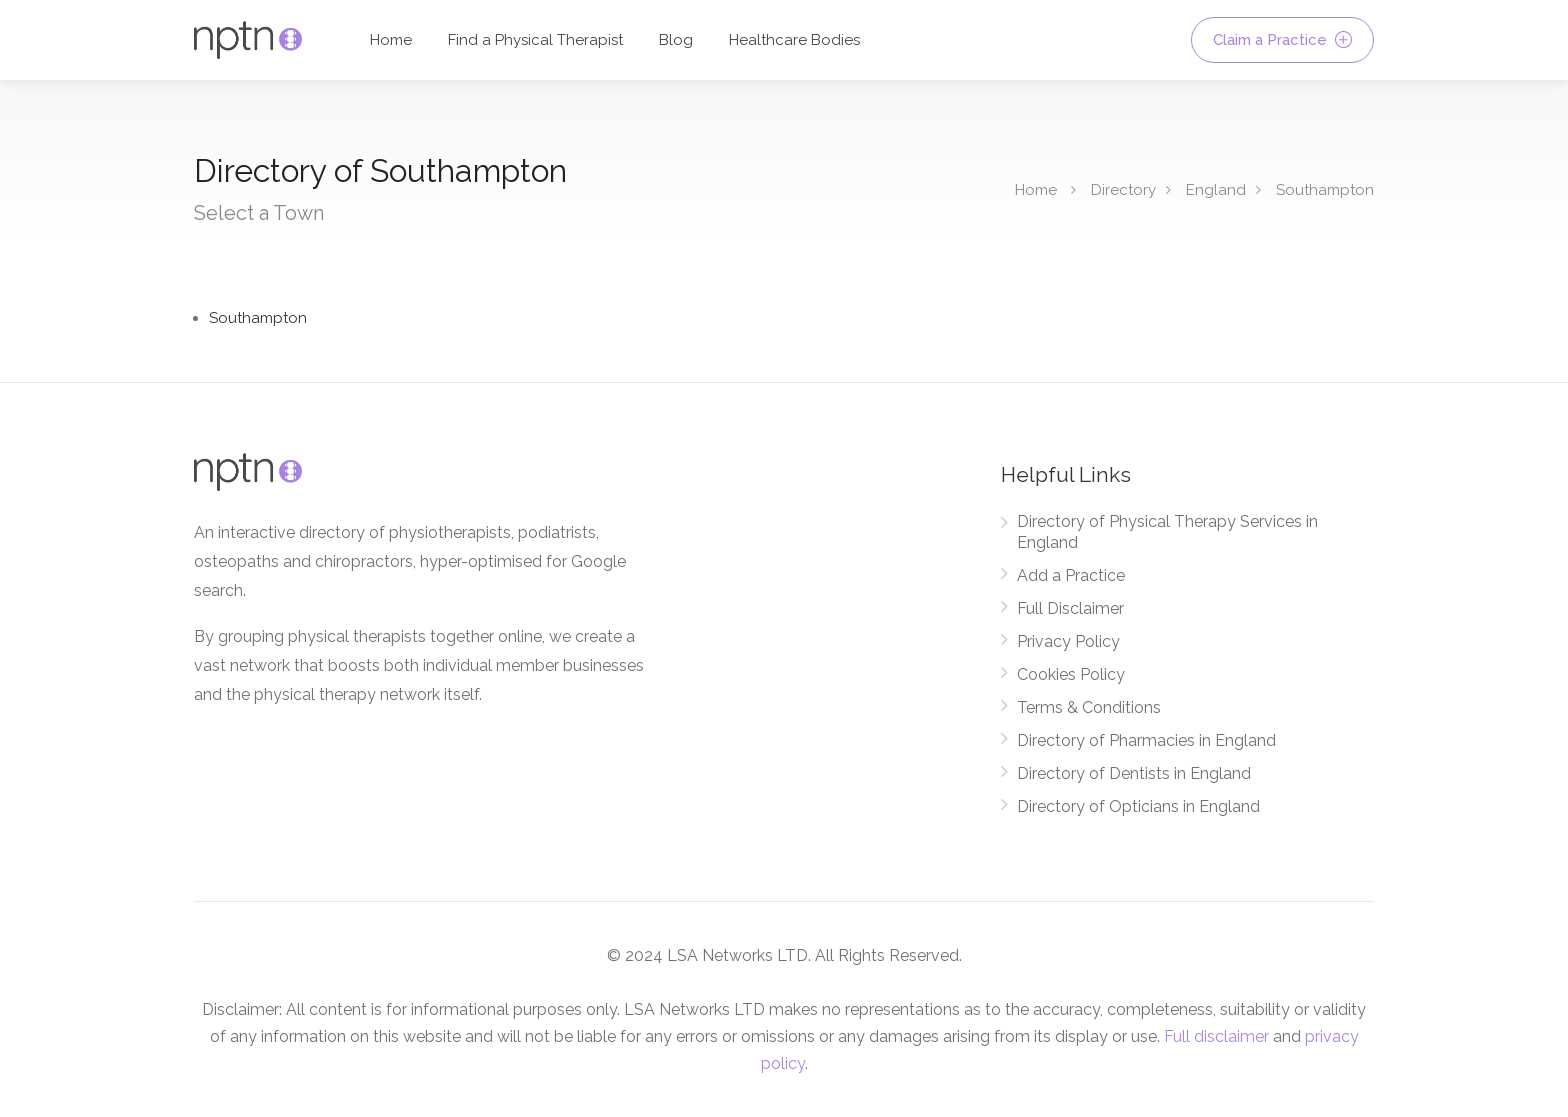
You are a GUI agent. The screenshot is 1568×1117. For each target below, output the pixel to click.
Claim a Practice (1282, 40)
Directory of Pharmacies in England (1146, 740)
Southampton (1325, 190)
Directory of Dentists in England (1134, 773)
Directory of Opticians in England (1138, 806)
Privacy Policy (1068, 641)
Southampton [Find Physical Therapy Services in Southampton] (258, 318)
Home (391, 40)
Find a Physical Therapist (535, 40)
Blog (676, 40)
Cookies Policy (1071, 674)
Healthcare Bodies (794, 40)
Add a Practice (1071, 575)
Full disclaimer (1216, 1036)
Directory (1123, 190)
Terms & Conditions (1089, 707)
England (1216, 190)
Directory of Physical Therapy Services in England (1167, 532)
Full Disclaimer (1070, 608)
